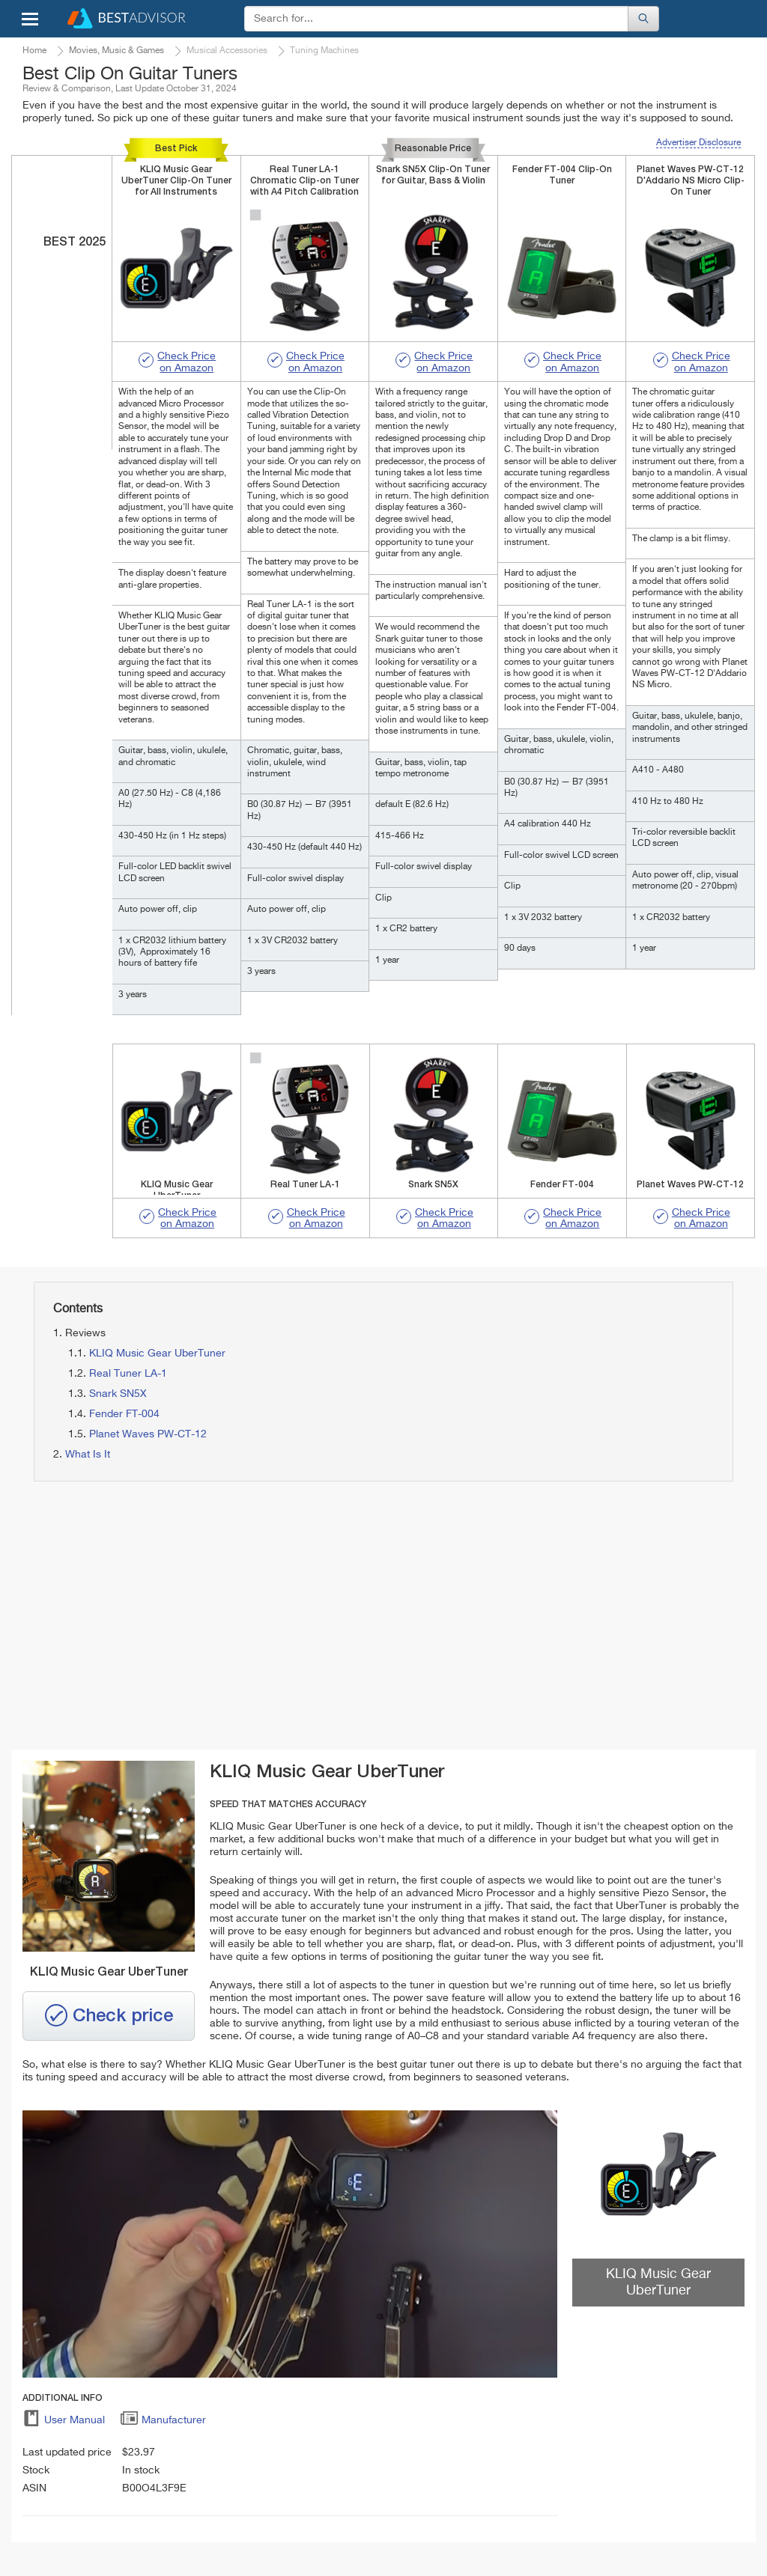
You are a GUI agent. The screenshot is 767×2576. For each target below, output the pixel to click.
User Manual (63, 2422)
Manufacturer (163, 2422)
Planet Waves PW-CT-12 (148, 1434)
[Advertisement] (200, 1616)
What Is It (87, 1454)
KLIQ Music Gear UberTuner (157, 1353)
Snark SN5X (118, 1394)
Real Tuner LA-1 (128, 1373)
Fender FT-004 (124, 1414)
